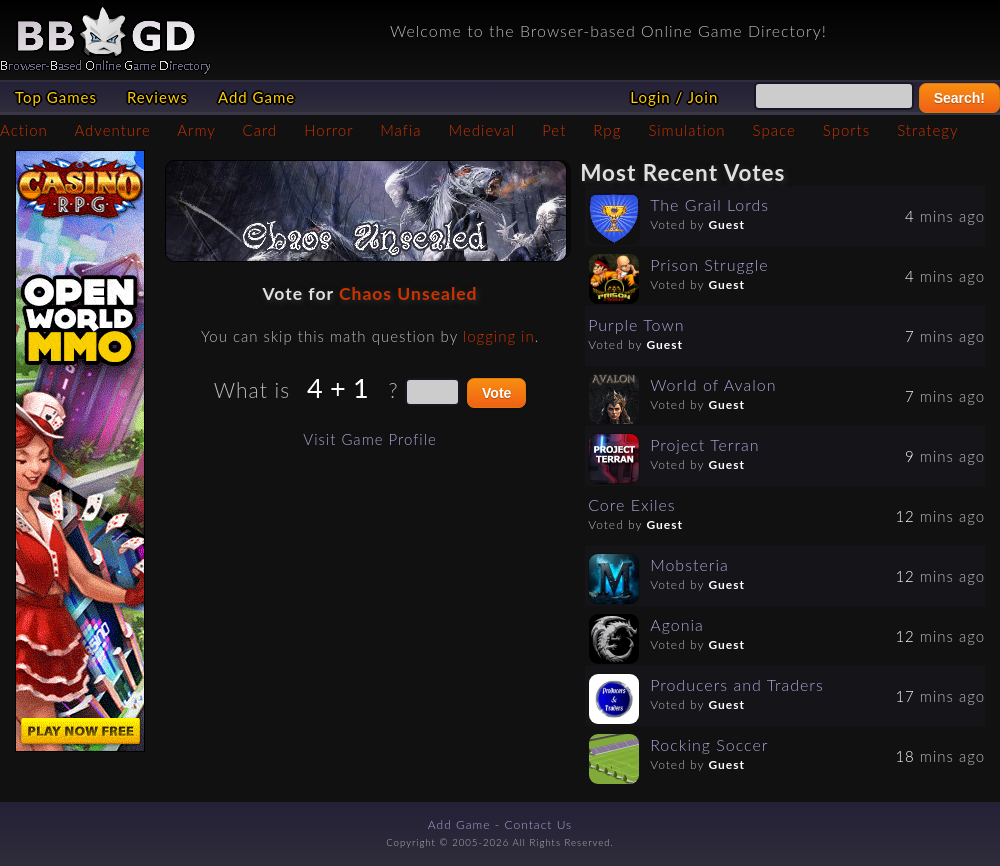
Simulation (686, 130)
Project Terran (704, 444)
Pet (554, 130)
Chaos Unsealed (408, 293)
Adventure (112, 130)
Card (260, 130)
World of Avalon (713, 384)
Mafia (400, 130)
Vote (496, 393)
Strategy (927, 130)
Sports (846, 130)
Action (24, 130)
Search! (959, 98)
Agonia (677, 624)
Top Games (56, 97)
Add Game (256, 97)
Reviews (157, 97)
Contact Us (539, 824)
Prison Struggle (709, 264)
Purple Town (636, 324)
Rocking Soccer (709, 744)
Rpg (607, 130)
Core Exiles (632, 504)
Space (774, 130)
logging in (499, 336)
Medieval (482, 130)
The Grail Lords (709, 204)
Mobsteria (689, 564)
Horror (328, 130)
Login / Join (674, 97)
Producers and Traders (737, 684)
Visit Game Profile (369, 439)
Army (196, 130)
